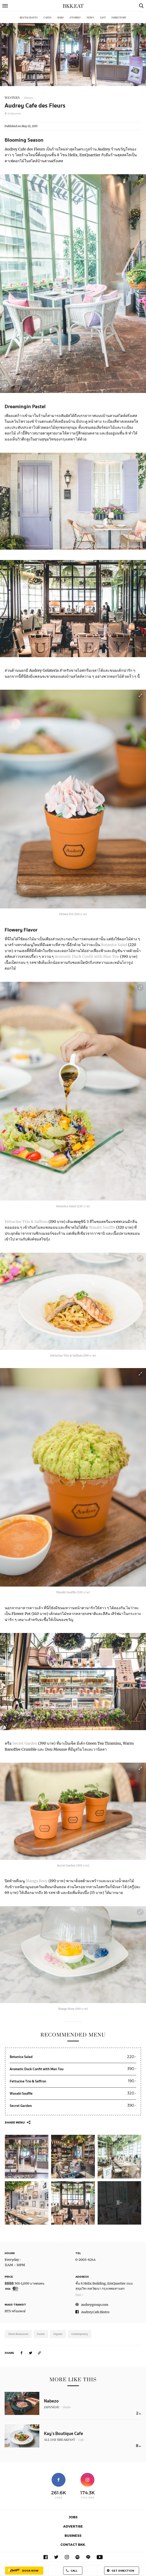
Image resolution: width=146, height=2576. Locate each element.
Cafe (81, 2439)
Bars (60, 17)
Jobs (73, 2517)
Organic (57, 2334)
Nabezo (51, 2401)
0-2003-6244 (85, 2260)
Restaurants (29, 17)
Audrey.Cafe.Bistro (95, 2312)
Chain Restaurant (18, 2334)
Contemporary (79, 2334)
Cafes (47, 17)
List (103, 17)
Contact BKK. (73, 2544)
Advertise (73, 2526)
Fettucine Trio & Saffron (26, 1221)
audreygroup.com (95, 2305)
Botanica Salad (114, 944)
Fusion (41, 2334)
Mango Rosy (37, 1880)
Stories (75, 17)
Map (78, 2294)
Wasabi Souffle (102, 1227)
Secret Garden (24, 1743)
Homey (28, 97)
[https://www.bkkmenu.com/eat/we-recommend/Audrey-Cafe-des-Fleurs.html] (39, 2352)
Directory (119, 17)
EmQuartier (13, 113)
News (90, 17)
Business (73, 2535)
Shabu (67, 2407)
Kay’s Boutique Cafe (63, 2433)
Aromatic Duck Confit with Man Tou (87, 956)
